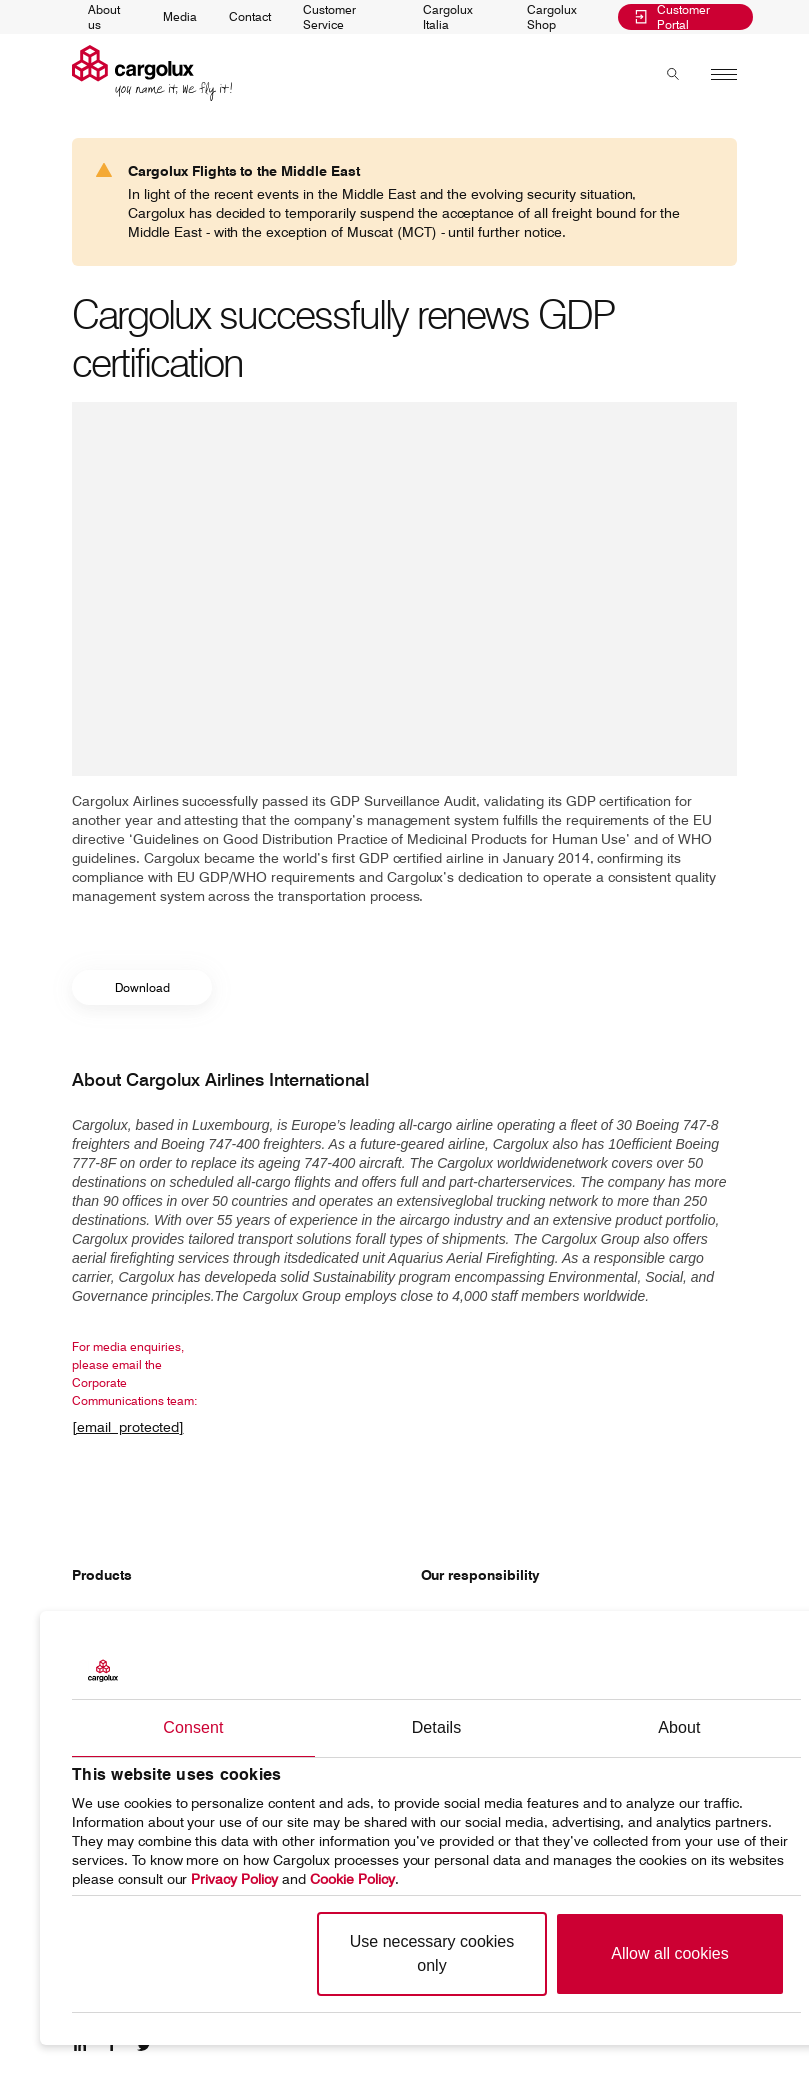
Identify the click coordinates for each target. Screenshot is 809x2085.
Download (142, 987)
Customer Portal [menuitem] (672, 17)
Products (102, 1575)
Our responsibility (480, 1575)
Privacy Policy (234, 1879)
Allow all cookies (669, 1953)
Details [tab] (437, 1727)
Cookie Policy (352, 1879)
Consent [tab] (193, 1727)
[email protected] (128, 1427)
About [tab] (679, 1727)
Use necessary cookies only (432, 1953)
